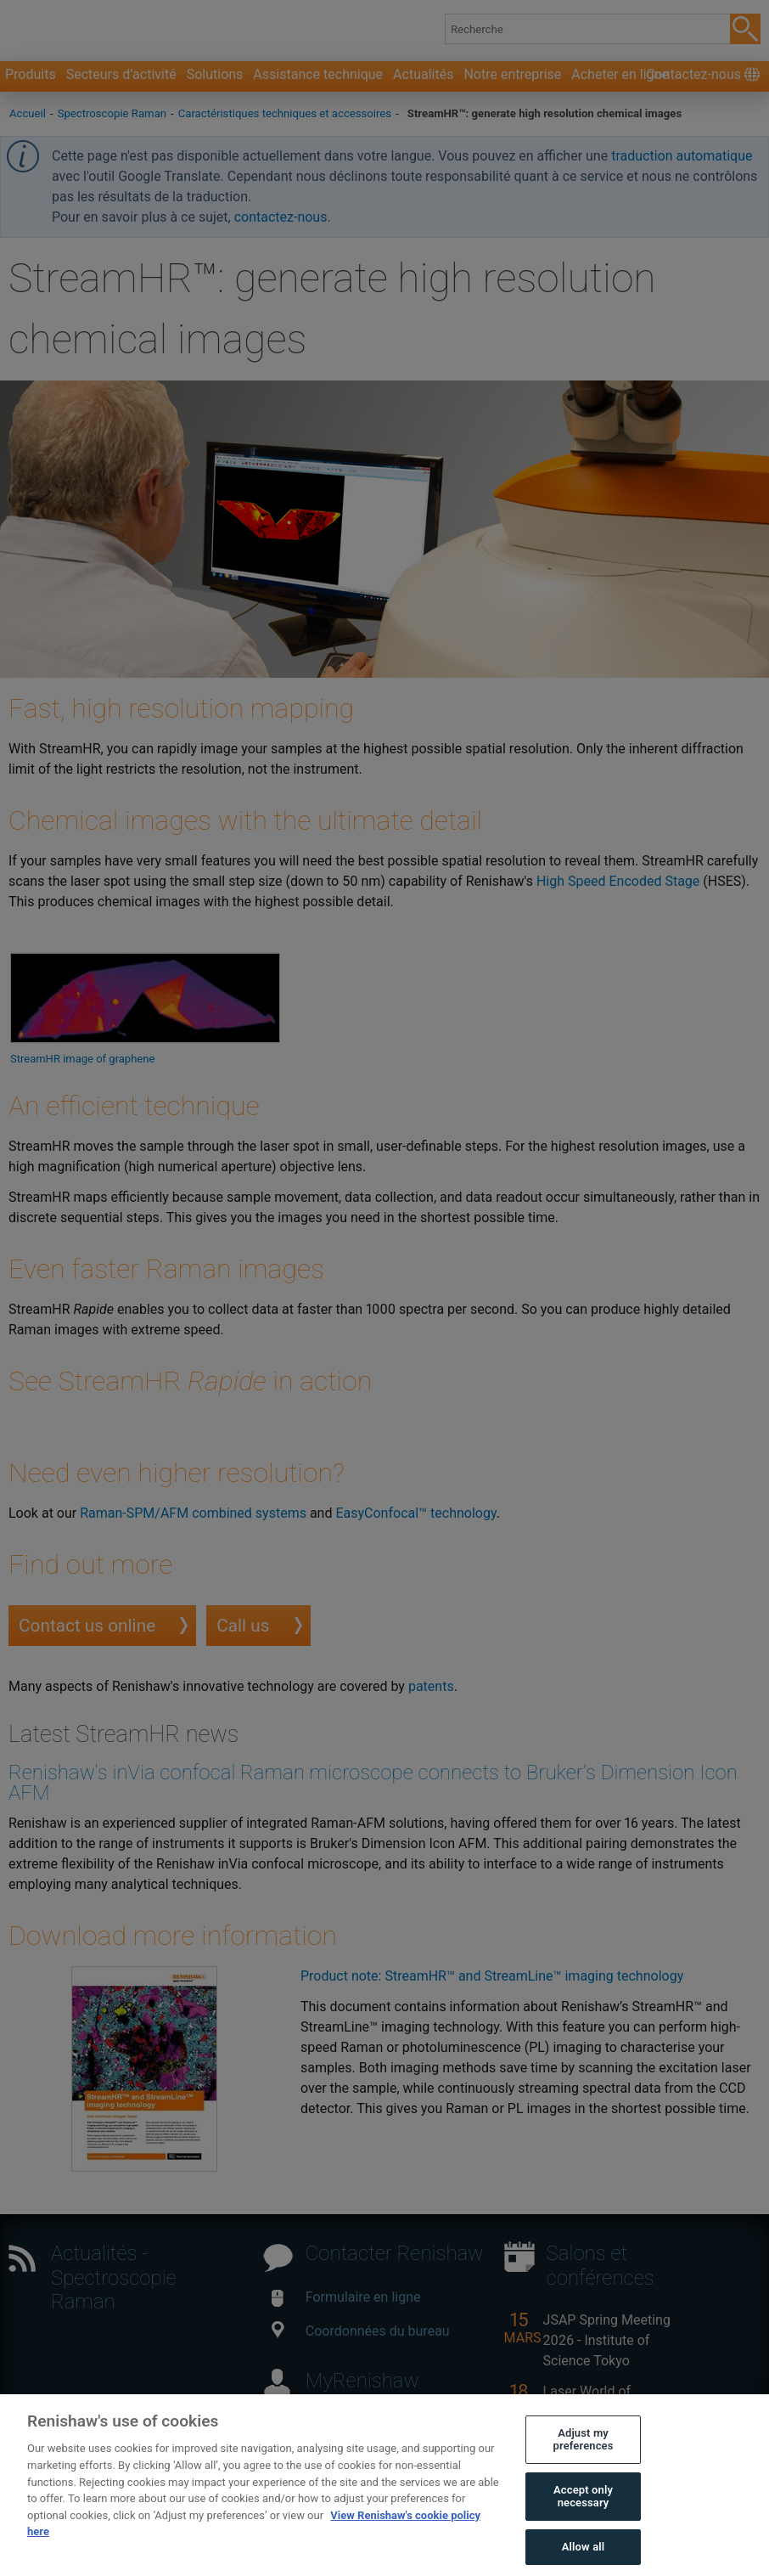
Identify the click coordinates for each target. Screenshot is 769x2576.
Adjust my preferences (583, 2475)
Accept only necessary (583, 2532)
